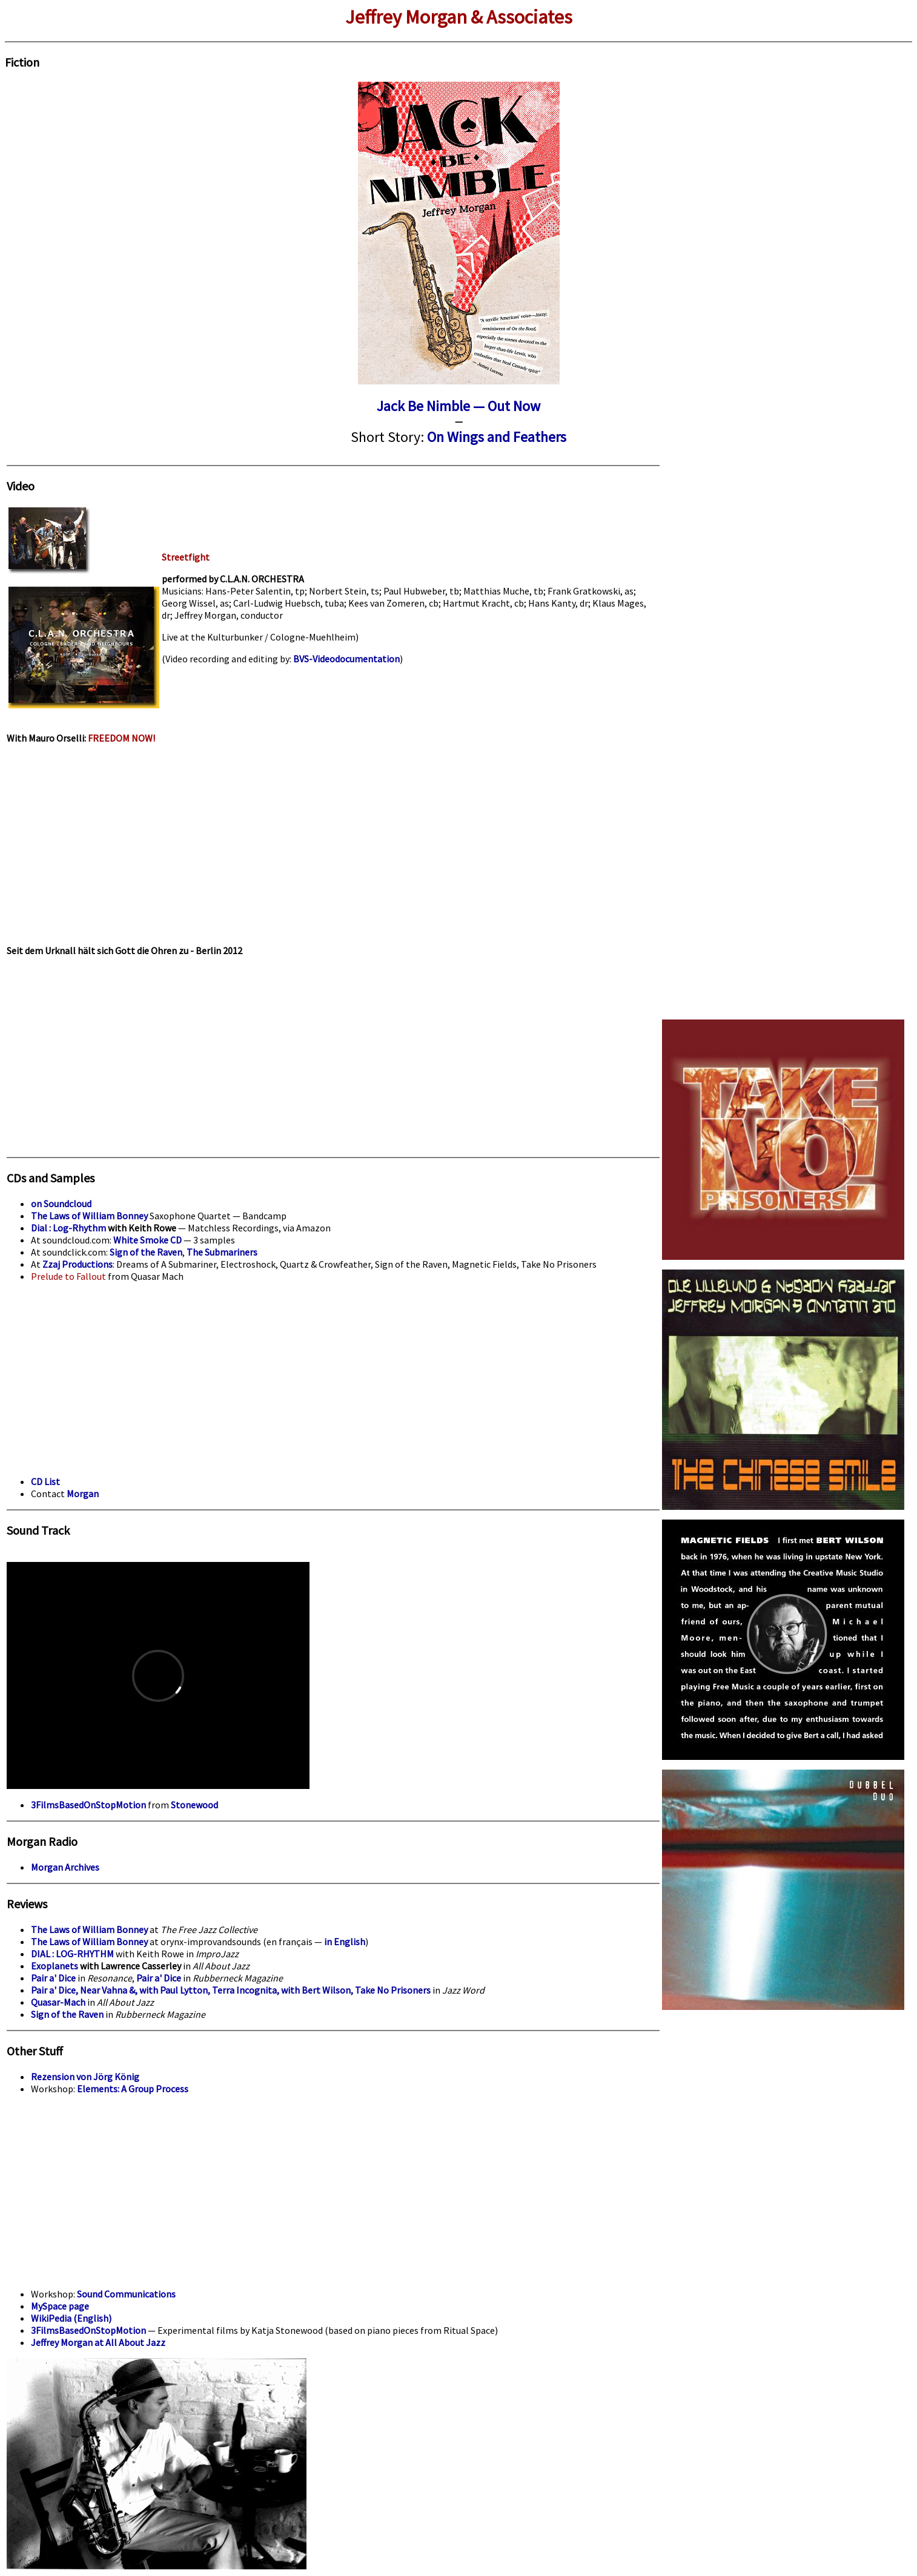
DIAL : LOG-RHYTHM (72, 1954)
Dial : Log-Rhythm (68, 1228)
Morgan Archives (65, 1867)
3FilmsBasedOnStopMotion (88, 1805)
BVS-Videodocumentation (346, 659)
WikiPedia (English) (71, 2318)
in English (344, 1941)
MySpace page (60, 2306)
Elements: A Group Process (132, 2089)
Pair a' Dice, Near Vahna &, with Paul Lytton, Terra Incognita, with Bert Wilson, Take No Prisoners (231, 1990)
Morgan (83, 1493)
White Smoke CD (147, 1240)
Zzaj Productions (77, 1264)
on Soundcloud (61, 1203)
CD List (45, 1481)
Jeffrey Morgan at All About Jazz (98, 2342)
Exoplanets (54, 1966)
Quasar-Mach (58, 2002)
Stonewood (194, 1805)
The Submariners (222, 1252)
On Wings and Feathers (496, 436)
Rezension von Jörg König (85, 2076)
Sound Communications (126, 2294)
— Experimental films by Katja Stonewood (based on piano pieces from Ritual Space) (322, 2330)
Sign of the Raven (146, 1252)
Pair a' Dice (53, 1978)
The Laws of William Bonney (89, 1216)
